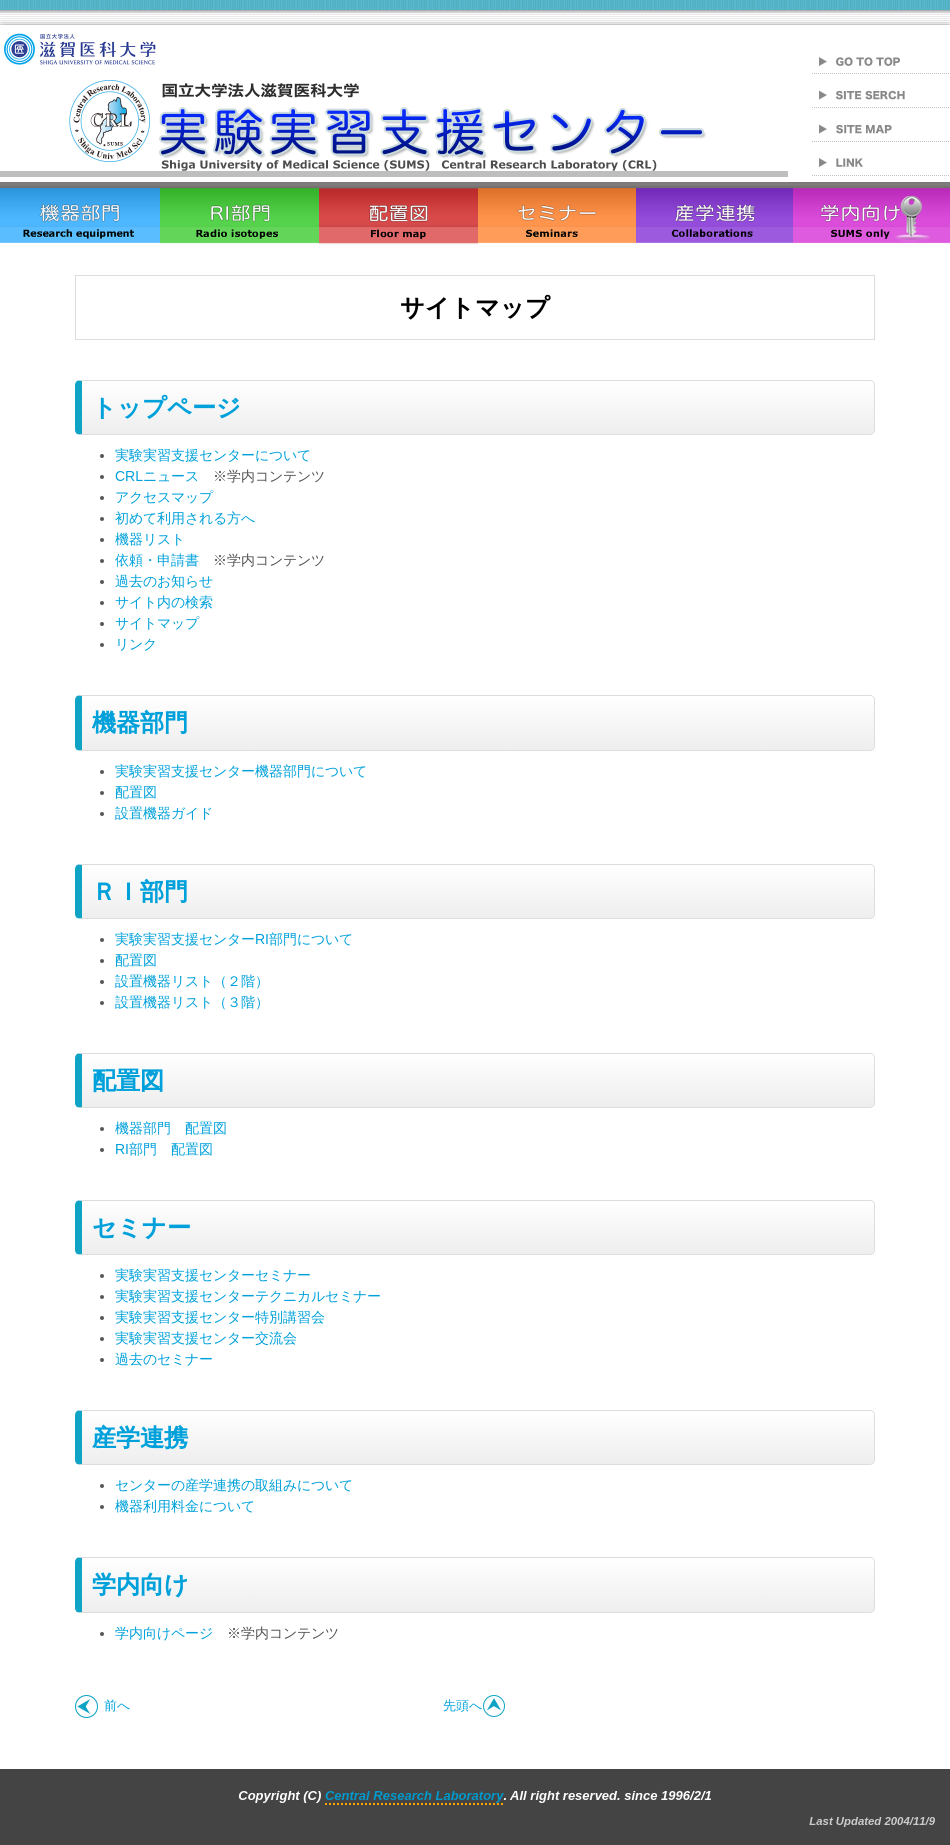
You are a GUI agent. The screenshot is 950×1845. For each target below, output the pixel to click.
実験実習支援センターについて (213, 455)
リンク (136, 644)
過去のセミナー (164, 1359)
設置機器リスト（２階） (192, 981)
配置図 (136, 792)
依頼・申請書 (157, 560)
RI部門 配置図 (164, 1149)
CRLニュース (157, 476)
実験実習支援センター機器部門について (241, 771)
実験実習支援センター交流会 (206, 1338)
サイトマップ (157, 623)
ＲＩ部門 (140, 891)
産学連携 (140, 1437)
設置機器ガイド (164, 813)
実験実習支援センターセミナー (213, 1275)
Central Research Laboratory (414, 1795)
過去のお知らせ (164, 581)
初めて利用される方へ (185, 518)
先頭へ (475, 1705)
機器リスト (150, 539)
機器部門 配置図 (171, 1128)
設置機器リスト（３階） (192, 1002)
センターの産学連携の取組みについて (234, 1485)
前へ (102, 1705)
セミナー (141, 1227)
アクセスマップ (164, 497)
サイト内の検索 (164, 602)
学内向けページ (164, 1633)
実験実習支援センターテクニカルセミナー (248, 1296)
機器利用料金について (185, 1506)
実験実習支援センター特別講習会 (220, 1317)
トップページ (166, 407)
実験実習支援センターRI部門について (234, 939)
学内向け (140, 1584)
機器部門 (140, 722)
